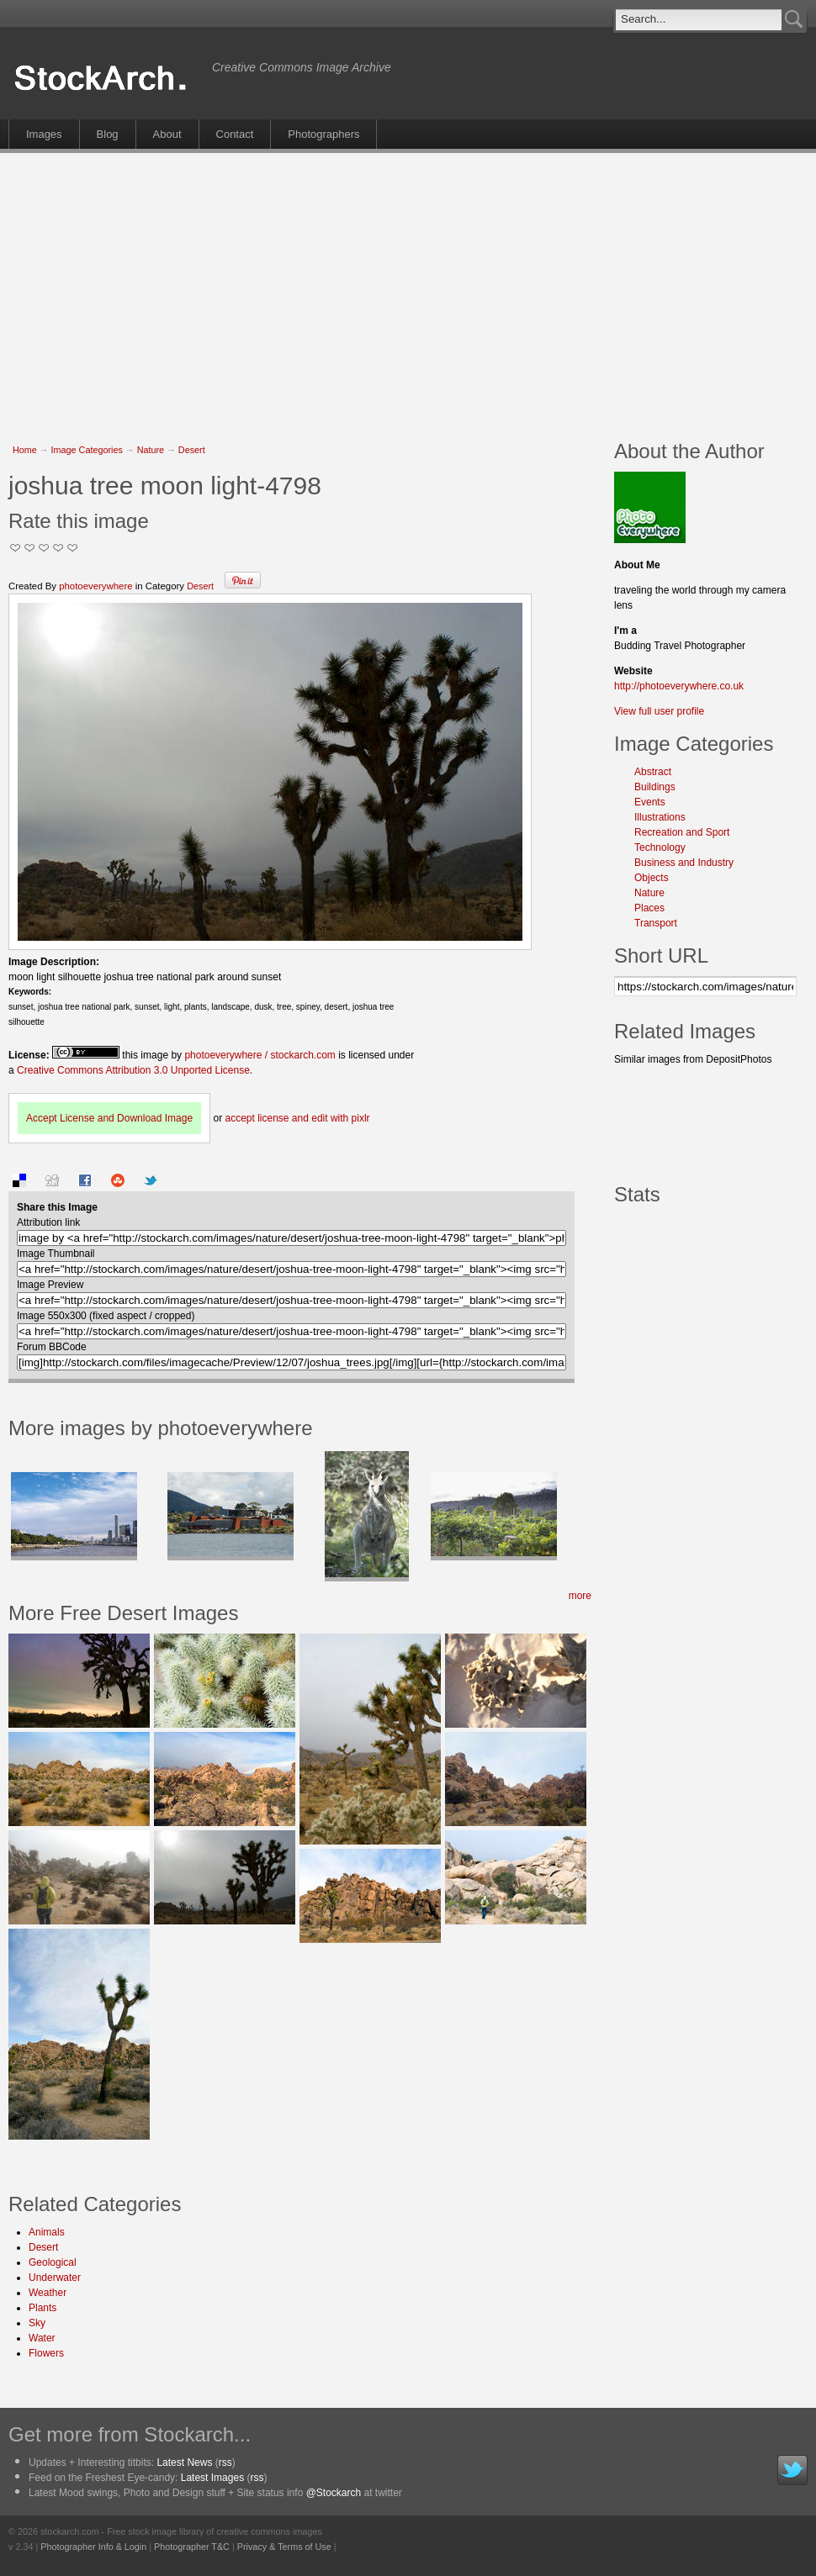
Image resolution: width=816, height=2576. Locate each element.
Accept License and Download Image (109, 1118)
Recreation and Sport (681, 832)
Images (44, 134)
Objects (651, 878)
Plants (42, 2308)
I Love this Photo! (73, 547)
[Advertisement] (309, 287)
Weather (47, 2293)
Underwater (55, 2277)
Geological (53, 2262)
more (580, 1596)
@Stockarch (334, 2493)
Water (42, 2338)
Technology (660, 847)
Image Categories (87, 450)
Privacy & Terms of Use (284, 2547)
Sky (37, 2323)
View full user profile (659, 711)
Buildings (655, 787)
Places (649, 908)
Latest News (184, 2462)
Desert (191, 450)
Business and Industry (684, 862)
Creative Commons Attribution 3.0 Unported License (133, 1070)
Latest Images (212, 2478)
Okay (30, 547)
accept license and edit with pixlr (297, 1118)
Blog (108, 134)
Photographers (323, 134)
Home (25, 450)
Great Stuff (58, 547)
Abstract (652, 772)
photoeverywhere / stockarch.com (259, 1055)
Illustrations (660, 817)
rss (225, 2462)
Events (649, 802)
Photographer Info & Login (93, 2547)
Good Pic (44, 547)
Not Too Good (15, 547)
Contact (235, 134)
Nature (150, 450)
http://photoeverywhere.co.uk (679, 686)
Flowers (46, 2353)
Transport (655, 923)
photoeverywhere (95, 586)
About (167, 134)
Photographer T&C (192, 2547)
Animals (47, 2232)
